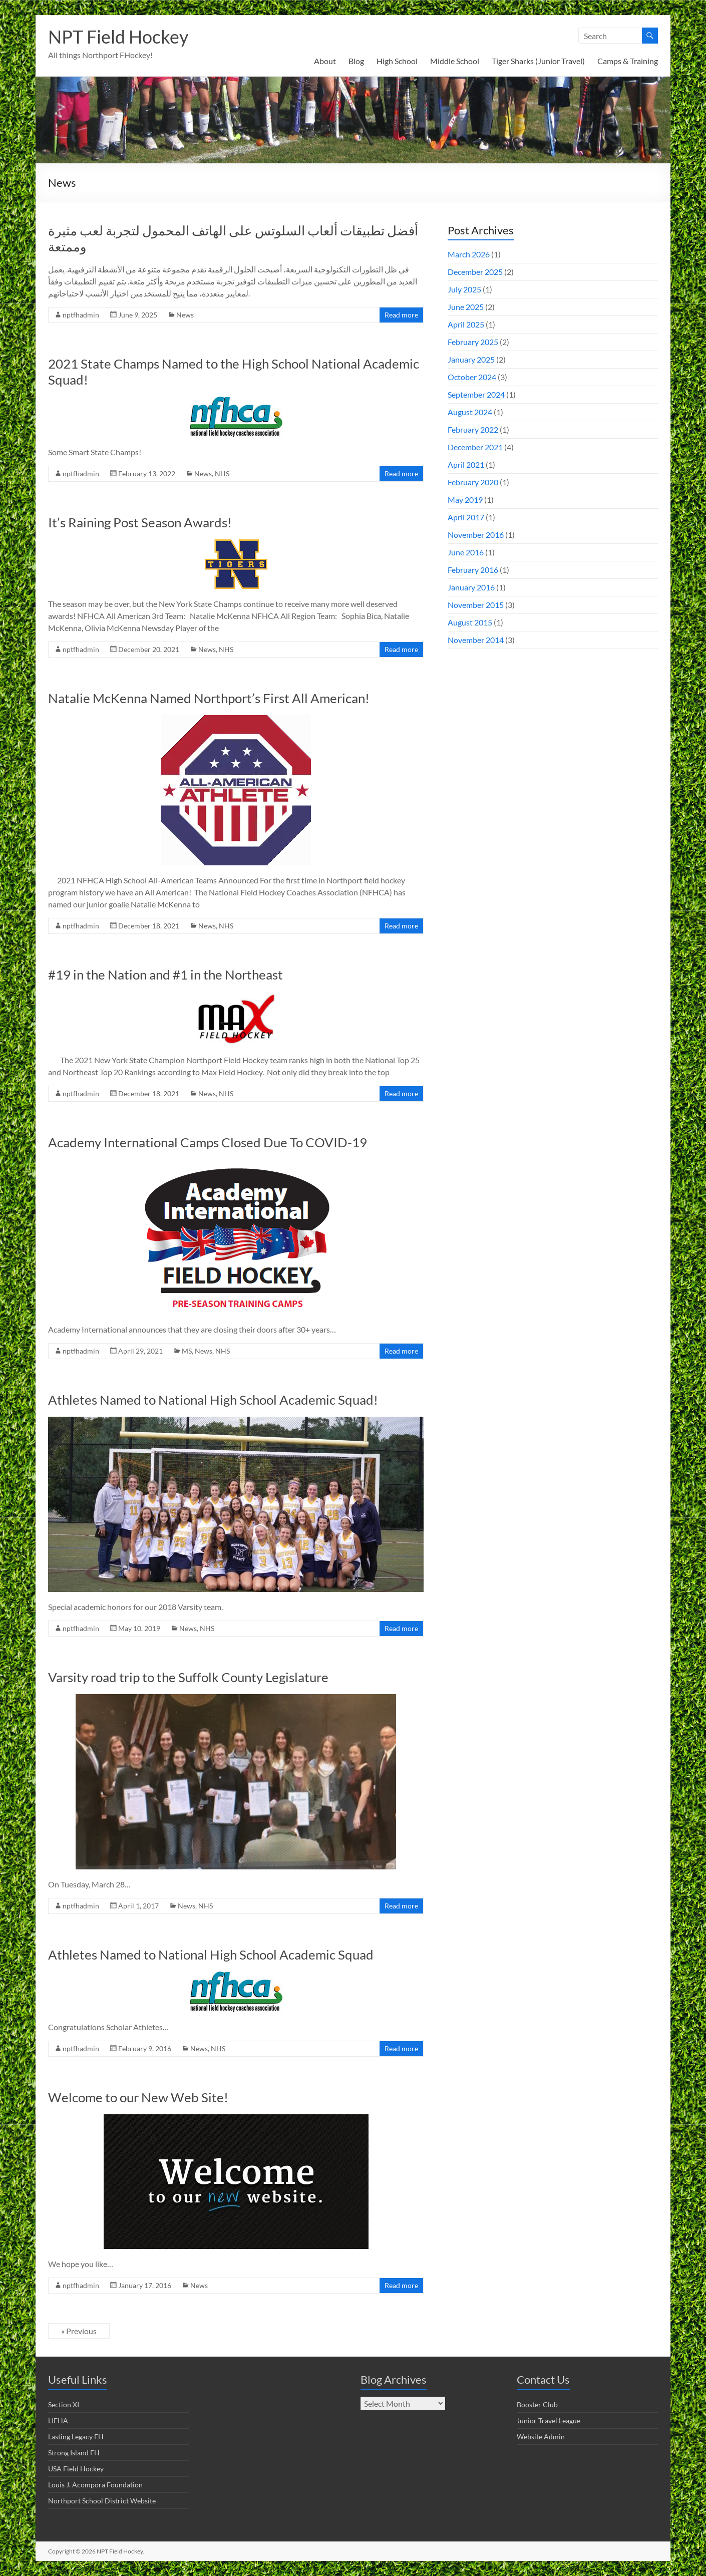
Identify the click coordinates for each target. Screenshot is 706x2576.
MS (187, 1351)
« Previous (79, 2331)
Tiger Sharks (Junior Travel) (538, 61)
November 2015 (476, 604)
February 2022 (473, 429)
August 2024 (470, 412)
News (185, 314)
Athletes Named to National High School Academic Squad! (213, 1400)
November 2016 (476, 534)
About (325, 61)
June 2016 (466, 552)
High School (397, 61)
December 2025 (475, 271)
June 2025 (466, 306)
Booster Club (537, 2404)
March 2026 (469, 254)
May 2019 (465, 499)
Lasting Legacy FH (76, 2436)
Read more (401, 314)
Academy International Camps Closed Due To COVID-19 (207, 1142)
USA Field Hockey (76, 2468)
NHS (222, 473)
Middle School (454, 61)
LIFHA (58, 2420)
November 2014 (476, 640)
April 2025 (466, 324)
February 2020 (473, 482)
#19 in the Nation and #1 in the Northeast (165, 975)
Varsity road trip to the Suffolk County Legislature (188, 1677)
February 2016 (473, 569)
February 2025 (473, 342)
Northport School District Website (102, 2500)
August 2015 (470, 622)
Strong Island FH (74, 2452)
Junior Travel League (548, 2420)
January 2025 (471, 359)
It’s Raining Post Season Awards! (140, 522)
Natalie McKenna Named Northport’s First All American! (209, 698)
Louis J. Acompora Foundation (95, 2484)
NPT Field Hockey (118, 37)
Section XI (63, 2404)
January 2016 (471, 587)
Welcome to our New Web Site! (138, 2097)
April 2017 (466, 517)
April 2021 (466, 464)
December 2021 (475, 447)
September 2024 (476, 394)
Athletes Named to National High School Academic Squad (211, 1955)
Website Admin (541, 2436)
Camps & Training (627, 61)
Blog (356, 61)
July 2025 (464, 289)
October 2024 (472, 377)
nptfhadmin (81, 314)
